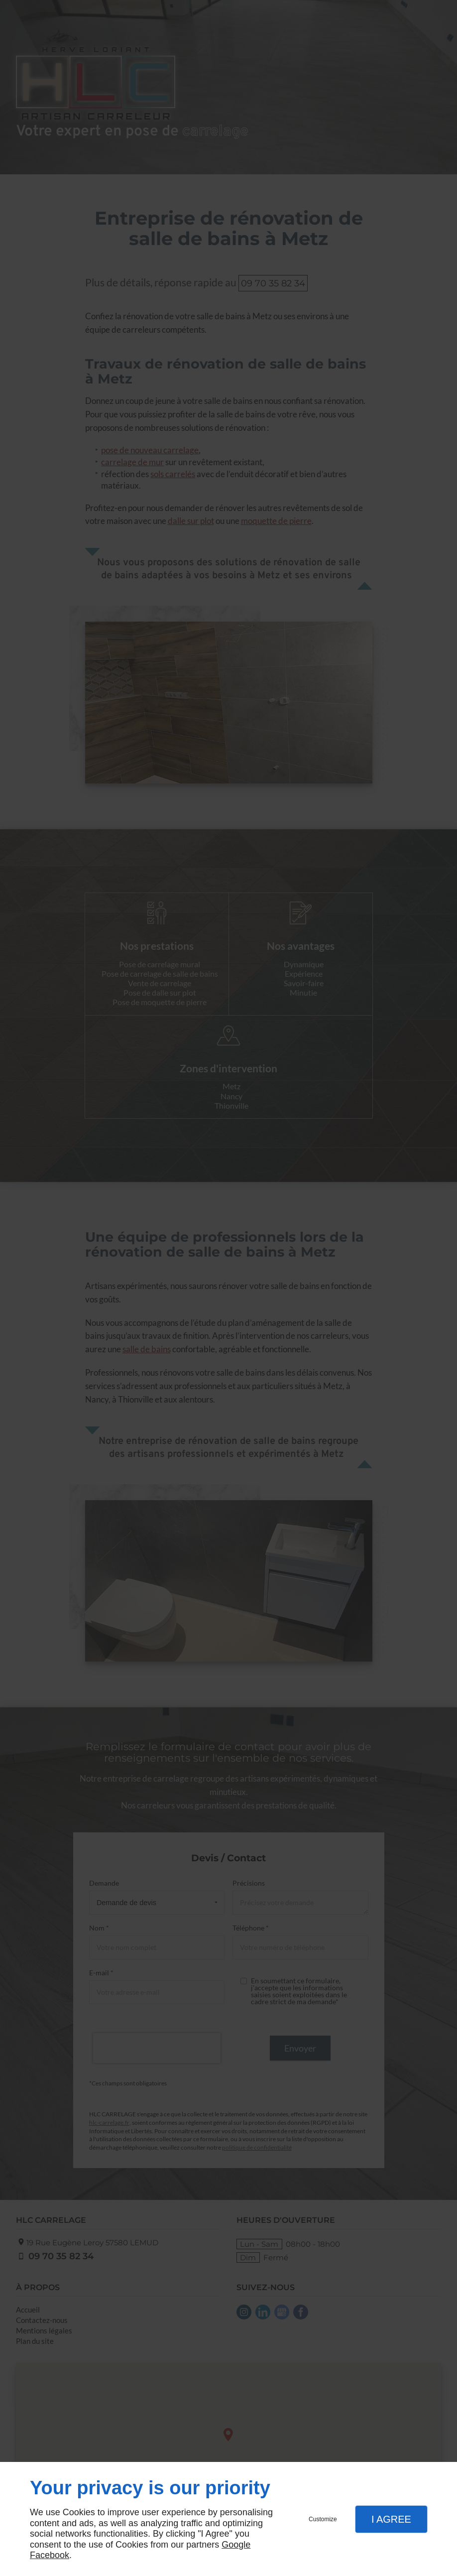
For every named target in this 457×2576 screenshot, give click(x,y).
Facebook (49, 2555)
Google (236, 2545)
